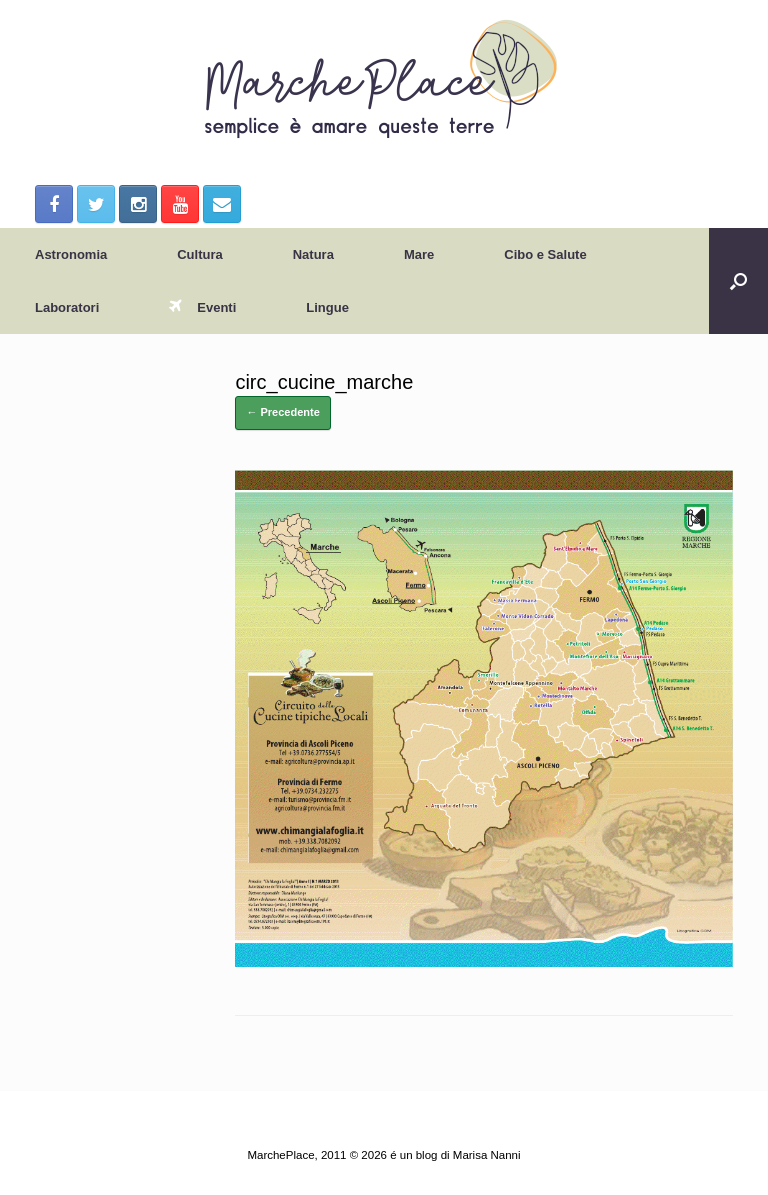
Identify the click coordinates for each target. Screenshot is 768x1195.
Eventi (202, 307)
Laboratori (67, 307)
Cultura (200, 254)
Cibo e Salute (545, 254)
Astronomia (71, 254)
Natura (313, 254)
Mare (419, 254)
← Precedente (282, 412)
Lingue (327, 307)
